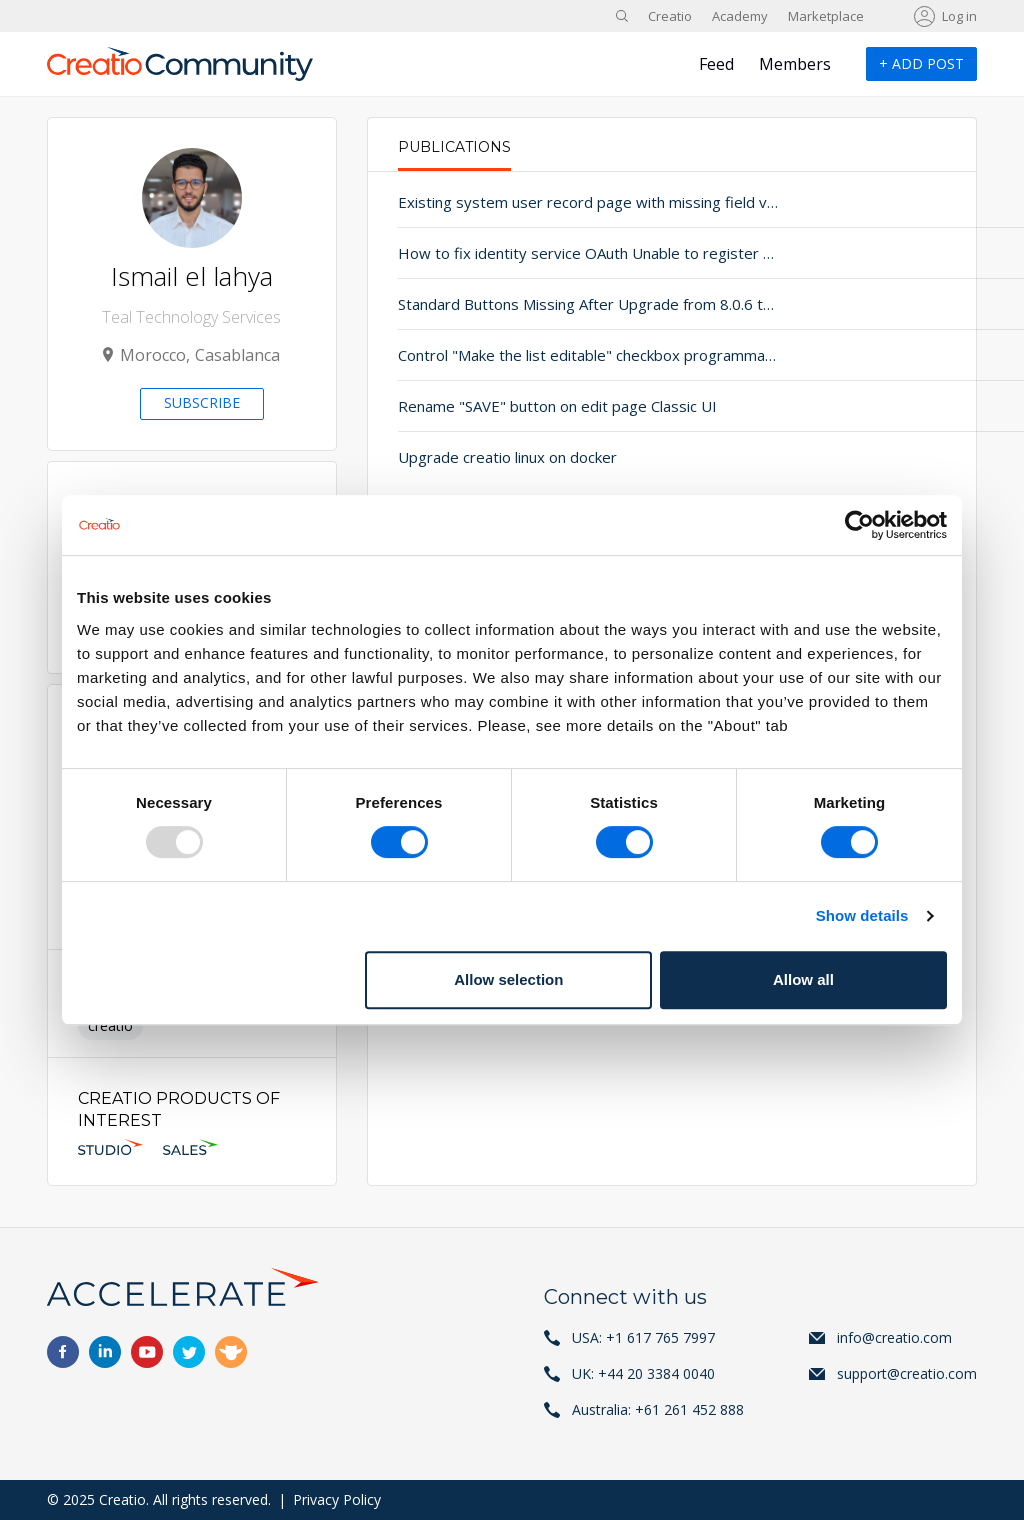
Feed (716, 64)
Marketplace (826, 16)
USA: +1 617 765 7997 (643, 1337)
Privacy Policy (337, 1499)
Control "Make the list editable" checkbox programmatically (544, 355)
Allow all (803, 979)
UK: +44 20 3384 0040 (643, 1373)
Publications (454, 147)
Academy (740, 16)
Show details (862, 915)
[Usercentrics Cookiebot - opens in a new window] (859, 525)
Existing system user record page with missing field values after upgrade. (544, 202)
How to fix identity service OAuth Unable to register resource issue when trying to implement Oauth (544, 253)
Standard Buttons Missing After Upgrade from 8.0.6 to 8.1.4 (544, 304)
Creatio (670, 16)
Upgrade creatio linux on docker (507, 457)
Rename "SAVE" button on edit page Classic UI (544, 406)
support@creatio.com (907, 1373)
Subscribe (202, 402)
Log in (959, 16)
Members (795, 64)
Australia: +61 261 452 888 (658, 1409)
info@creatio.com (894, 1337)
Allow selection (508, 979)
